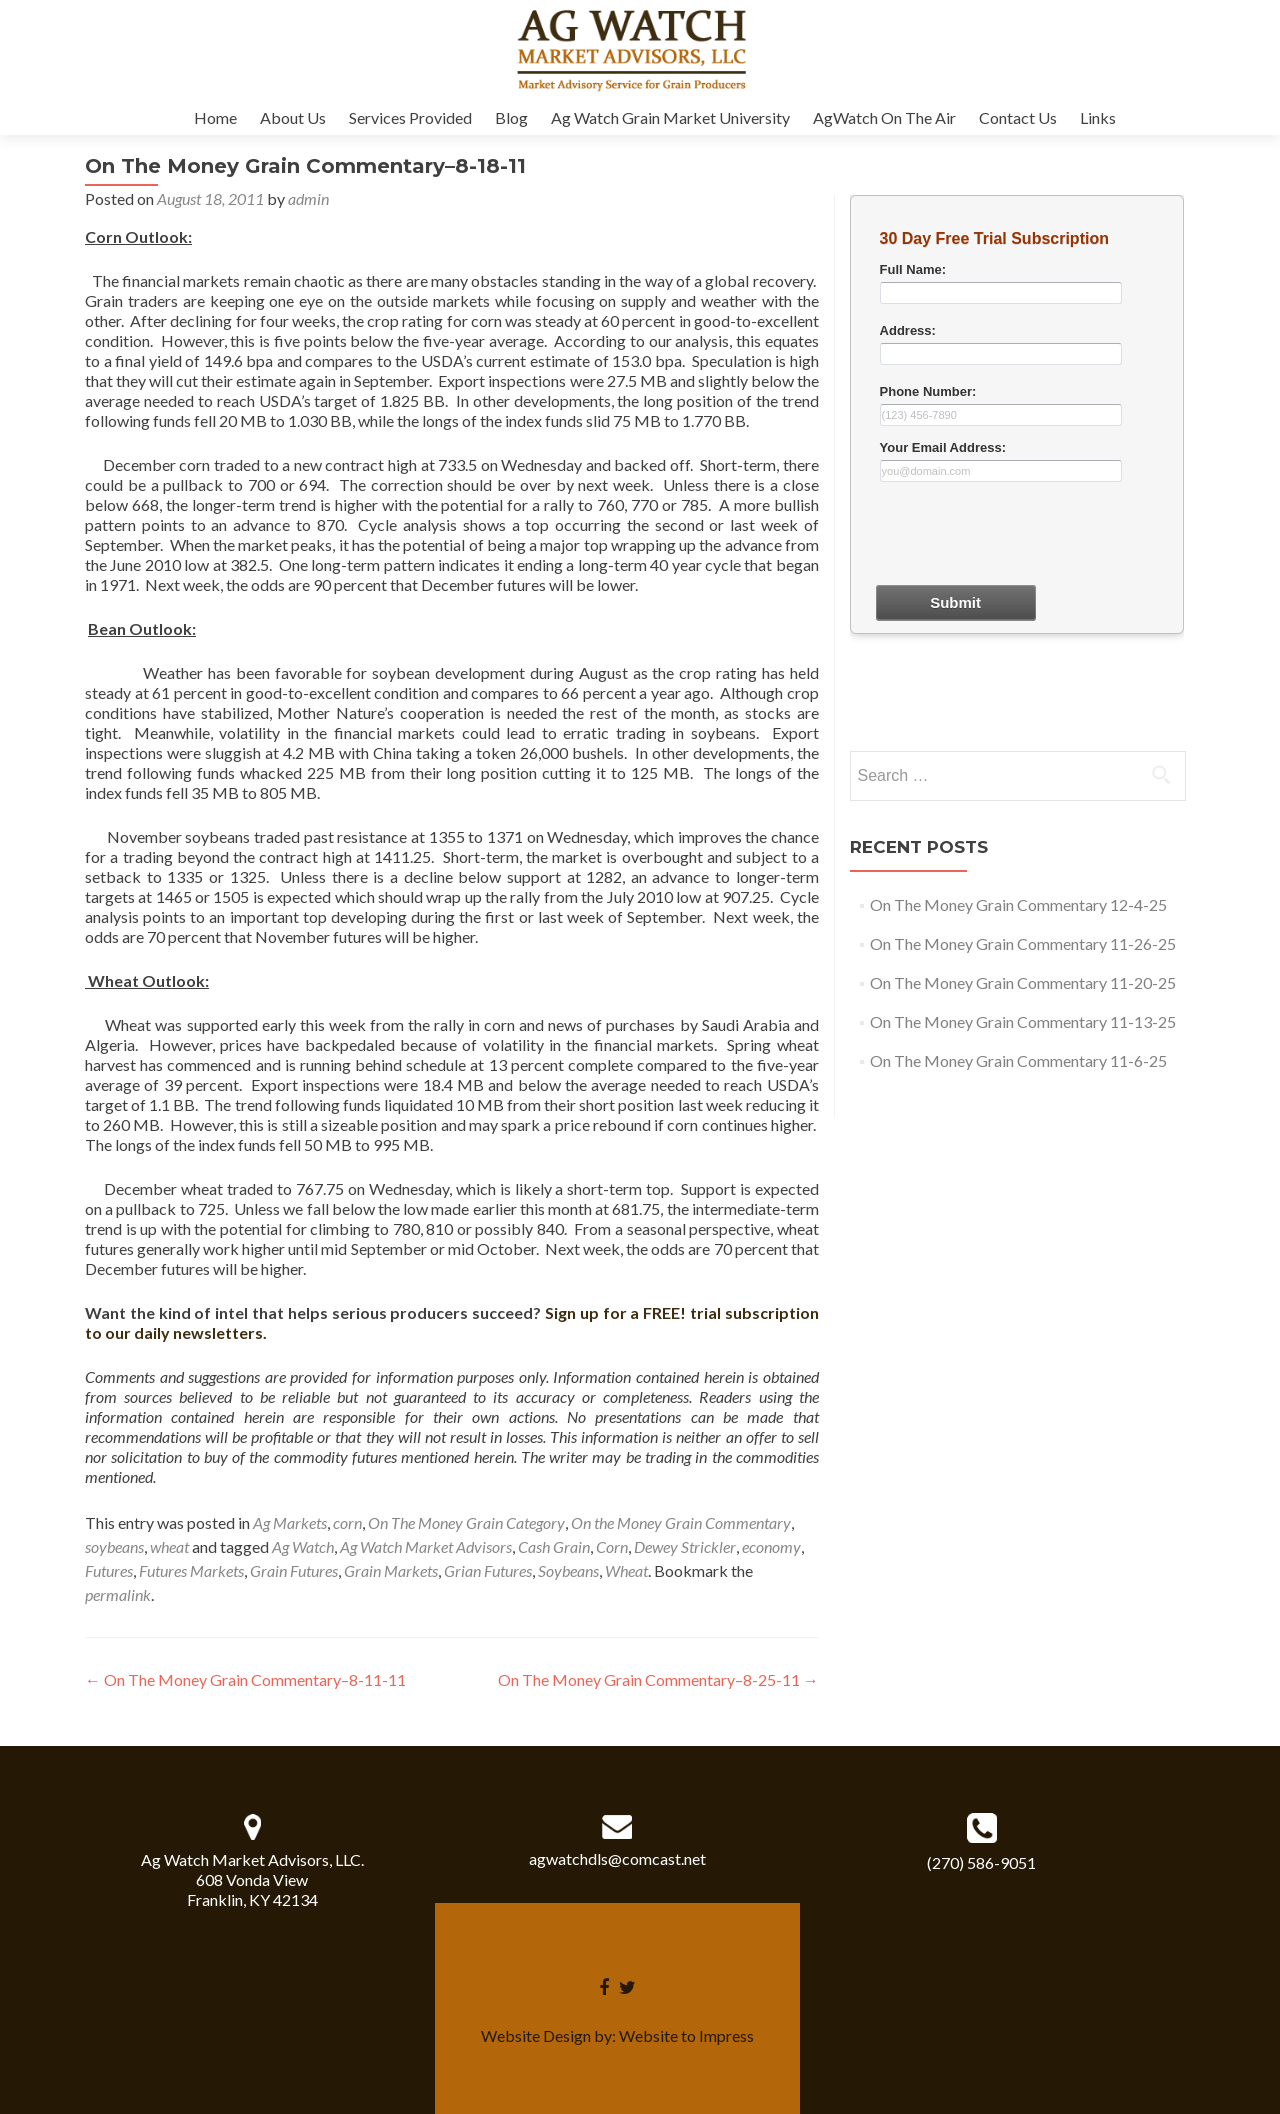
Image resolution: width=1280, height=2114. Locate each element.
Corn (612, 1546)
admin (308, 198)
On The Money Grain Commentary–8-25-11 (658, 1679)
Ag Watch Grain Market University (670, 117)
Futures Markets (191, 1570)
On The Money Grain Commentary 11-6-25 (1018, 1060)
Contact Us (1018, 117)
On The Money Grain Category (466, 1522)
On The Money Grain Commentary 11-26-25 (1023, 943)
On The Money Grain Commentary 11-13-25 (1023, 1021)
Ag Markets (290, 1522)
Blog (511, 117)
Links (1098, 117)
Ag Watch (303, 1546)
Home (215, 117)
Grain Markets (391, 1570)
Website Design (536, 2035)
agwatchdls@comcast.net (617, 1858)
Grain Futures (294, 1570)
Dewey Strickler (685, 1546)
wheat (169, 1546)
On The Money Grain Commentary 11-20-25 (1023, 982)
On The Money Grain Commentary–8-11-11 (245, 1679)
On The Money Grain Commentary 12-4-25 (1018, 904)
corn (347, 1522)
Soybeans (568, 1570)
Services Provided (410, 117)
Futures (109, 1570)
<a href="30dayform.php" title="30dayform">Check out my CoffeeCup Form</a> (1017, 470)
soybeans (114, 1546)
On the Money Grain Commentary (681, 1522)
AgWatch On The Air (884, 117)
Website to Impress (686, 2035)
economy (771, 1546)
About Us (293, 117)
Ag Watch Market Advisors (426, 1546)
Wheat (626, 1570)
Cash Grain (554, 1546)
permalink (118, 1594)
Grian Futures (488, 1570)
